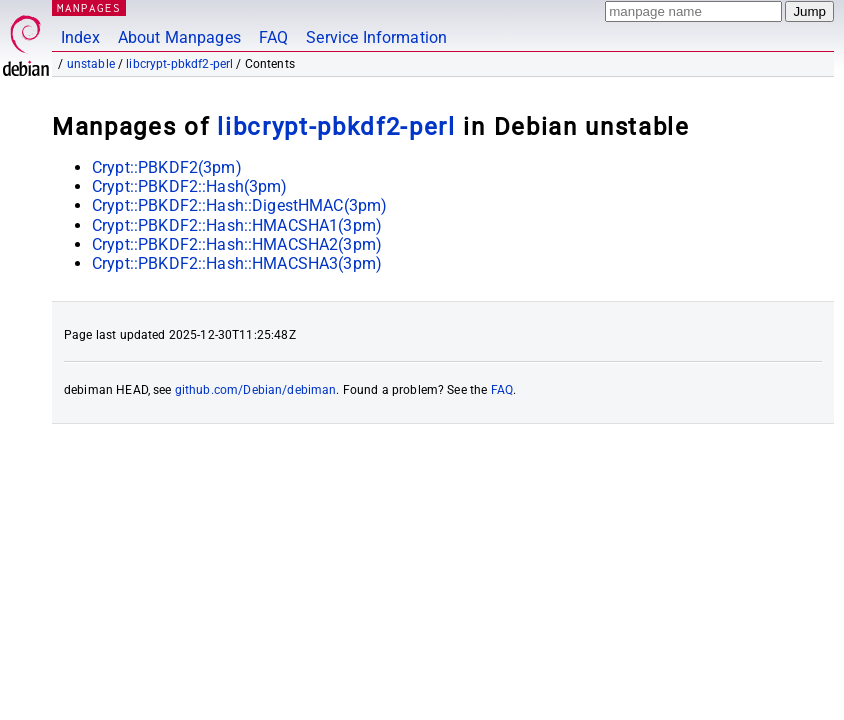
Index (80, 37)
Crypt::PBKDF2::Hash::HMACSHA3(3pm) (237, 263)
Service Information (376, 37)
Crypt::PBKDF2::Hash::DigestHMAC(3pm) (239, 205)
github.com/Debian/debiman (256, 390)
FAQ (273, 37)
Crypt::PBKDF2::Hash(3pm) (190, 186)
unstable (91, 64)
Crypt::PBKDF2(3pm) (167, 167)
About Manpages (179, 37)
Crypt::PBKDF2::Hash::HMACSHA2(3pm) (237, 244)
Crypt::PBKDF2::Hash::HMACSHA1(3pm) (237, 225)
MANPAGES (89, 7)
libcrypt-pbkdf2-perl (179, 64)
